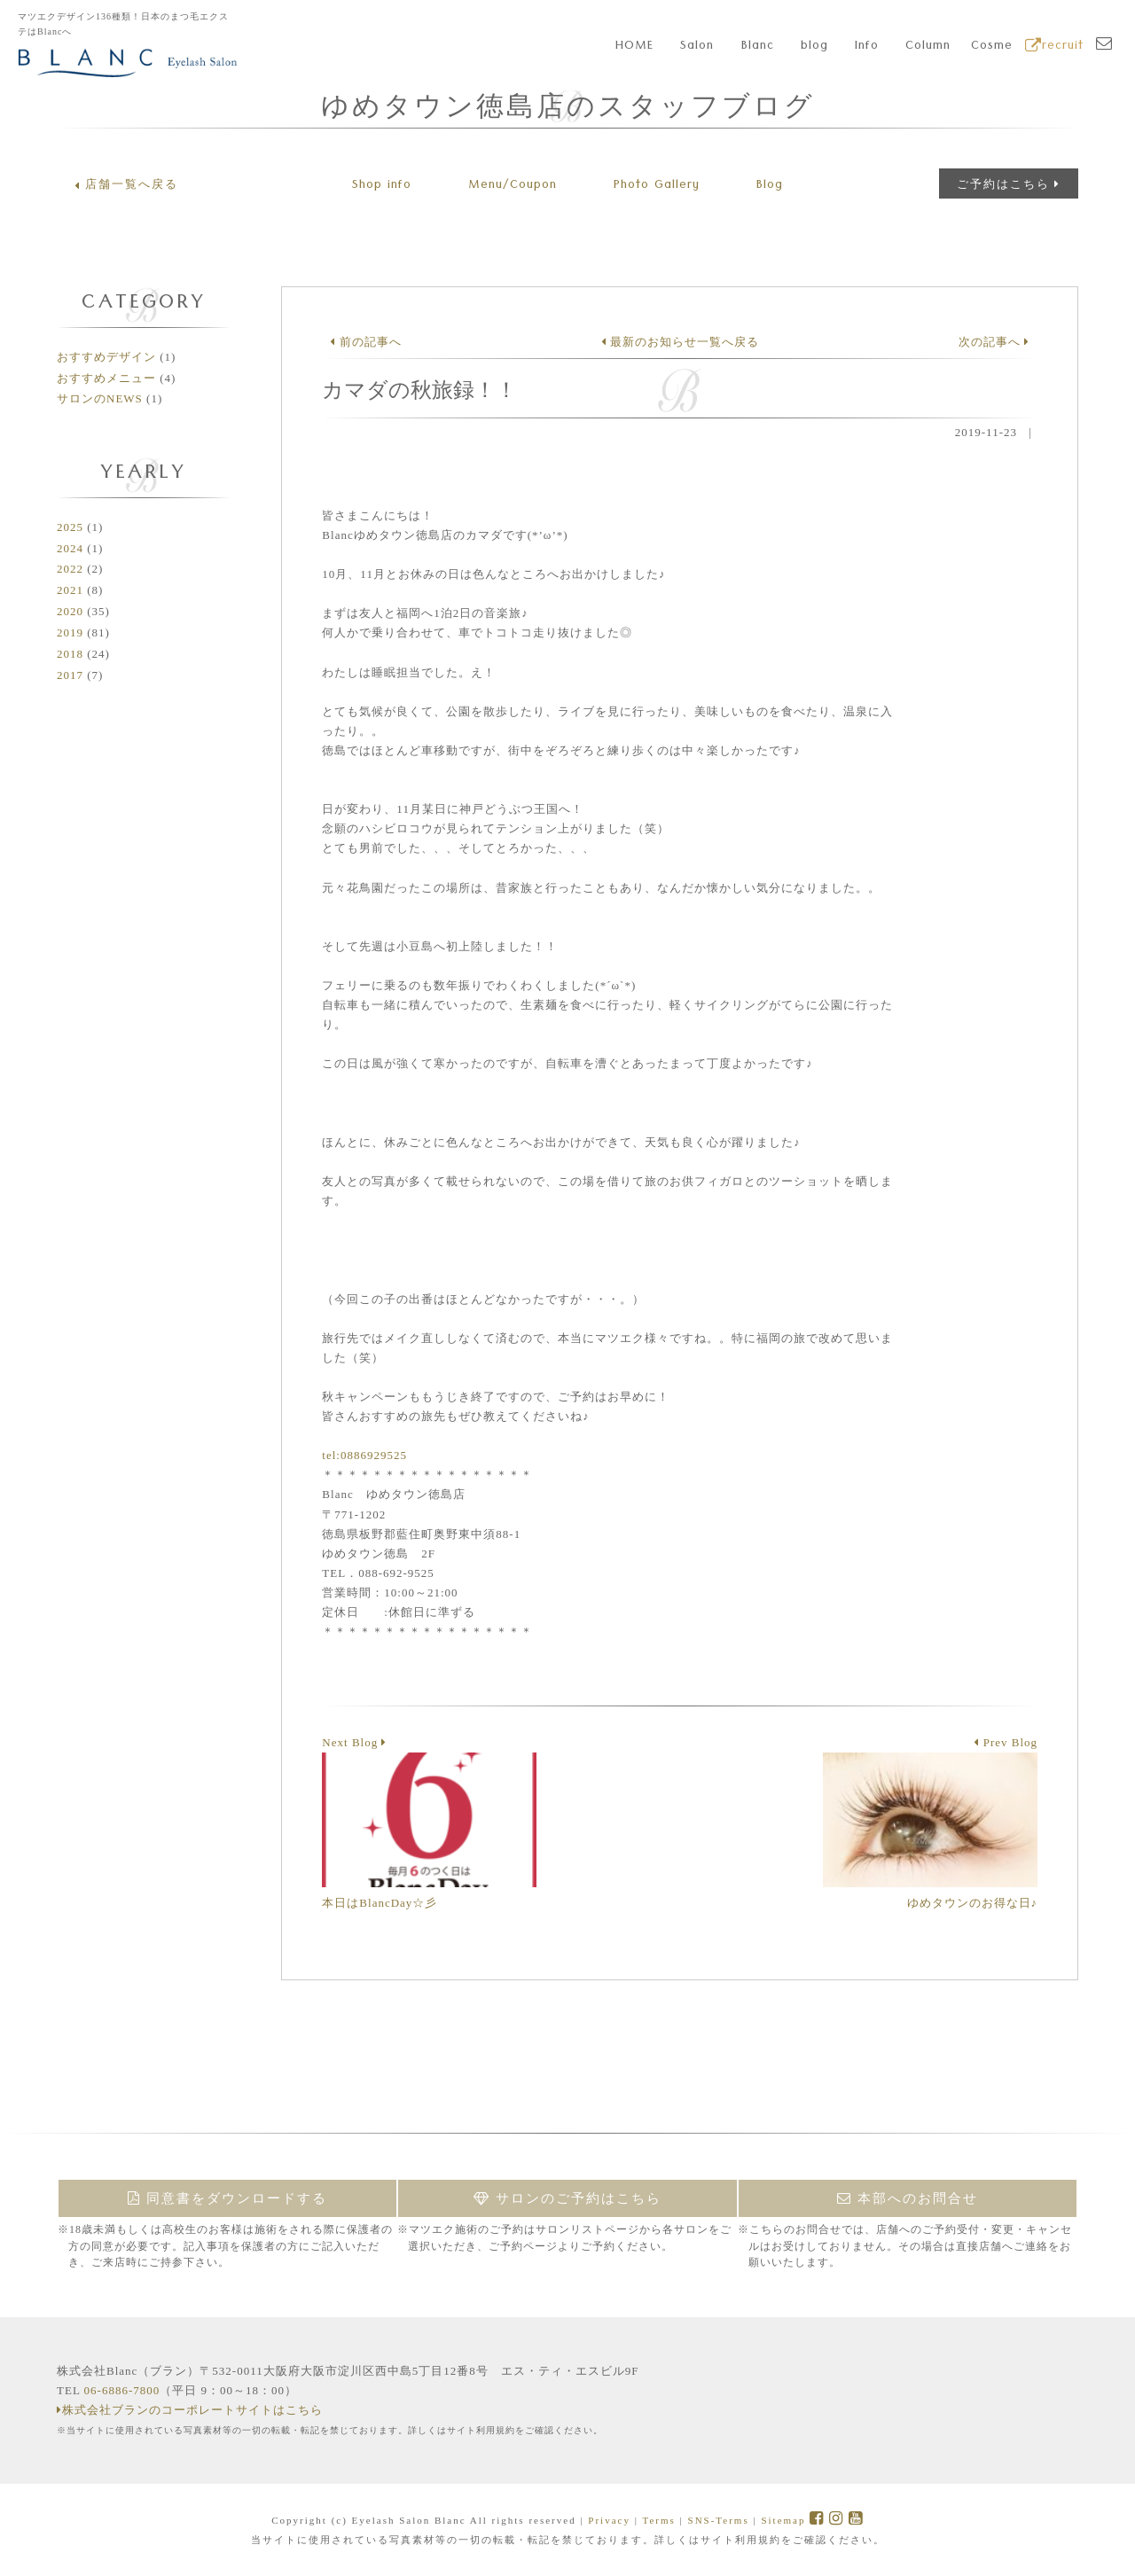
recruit (1054, 47)
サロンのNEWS (100, 398)
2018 (70, 653)
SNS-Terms (718, 2520)
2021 (70, 590)
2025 (70, 527)
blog (814, 47)
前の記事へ (365, 341)
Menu (512, 186)
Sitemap (783, 2520)
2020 (70, 611)
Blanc (757, 47)
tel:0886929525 (364, 1455)
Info (867, 47)
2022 (70, 568)
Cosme (992, 47)
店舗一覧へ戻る (126, 184)
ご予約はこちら (1009, 184)
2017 (70, 675)
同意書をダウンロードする (227, 2198)
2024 (70, 548)
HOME (634, 47)
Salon (697, 47)
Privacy (609, 2520)
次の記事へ (994, 341)
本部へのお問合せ (907, 2198)
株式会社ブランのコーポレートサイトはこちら (190, 2409)
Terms (658, 2520)
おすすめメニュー (106, 378)
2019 (70, 632)
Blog (769, 186)
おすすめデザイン (106, 356)
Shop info (381, 186)
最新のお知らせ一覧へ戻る (680, 341)
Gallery (657, 186)
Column (928, 47)
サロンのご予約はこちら (567, 2198)
